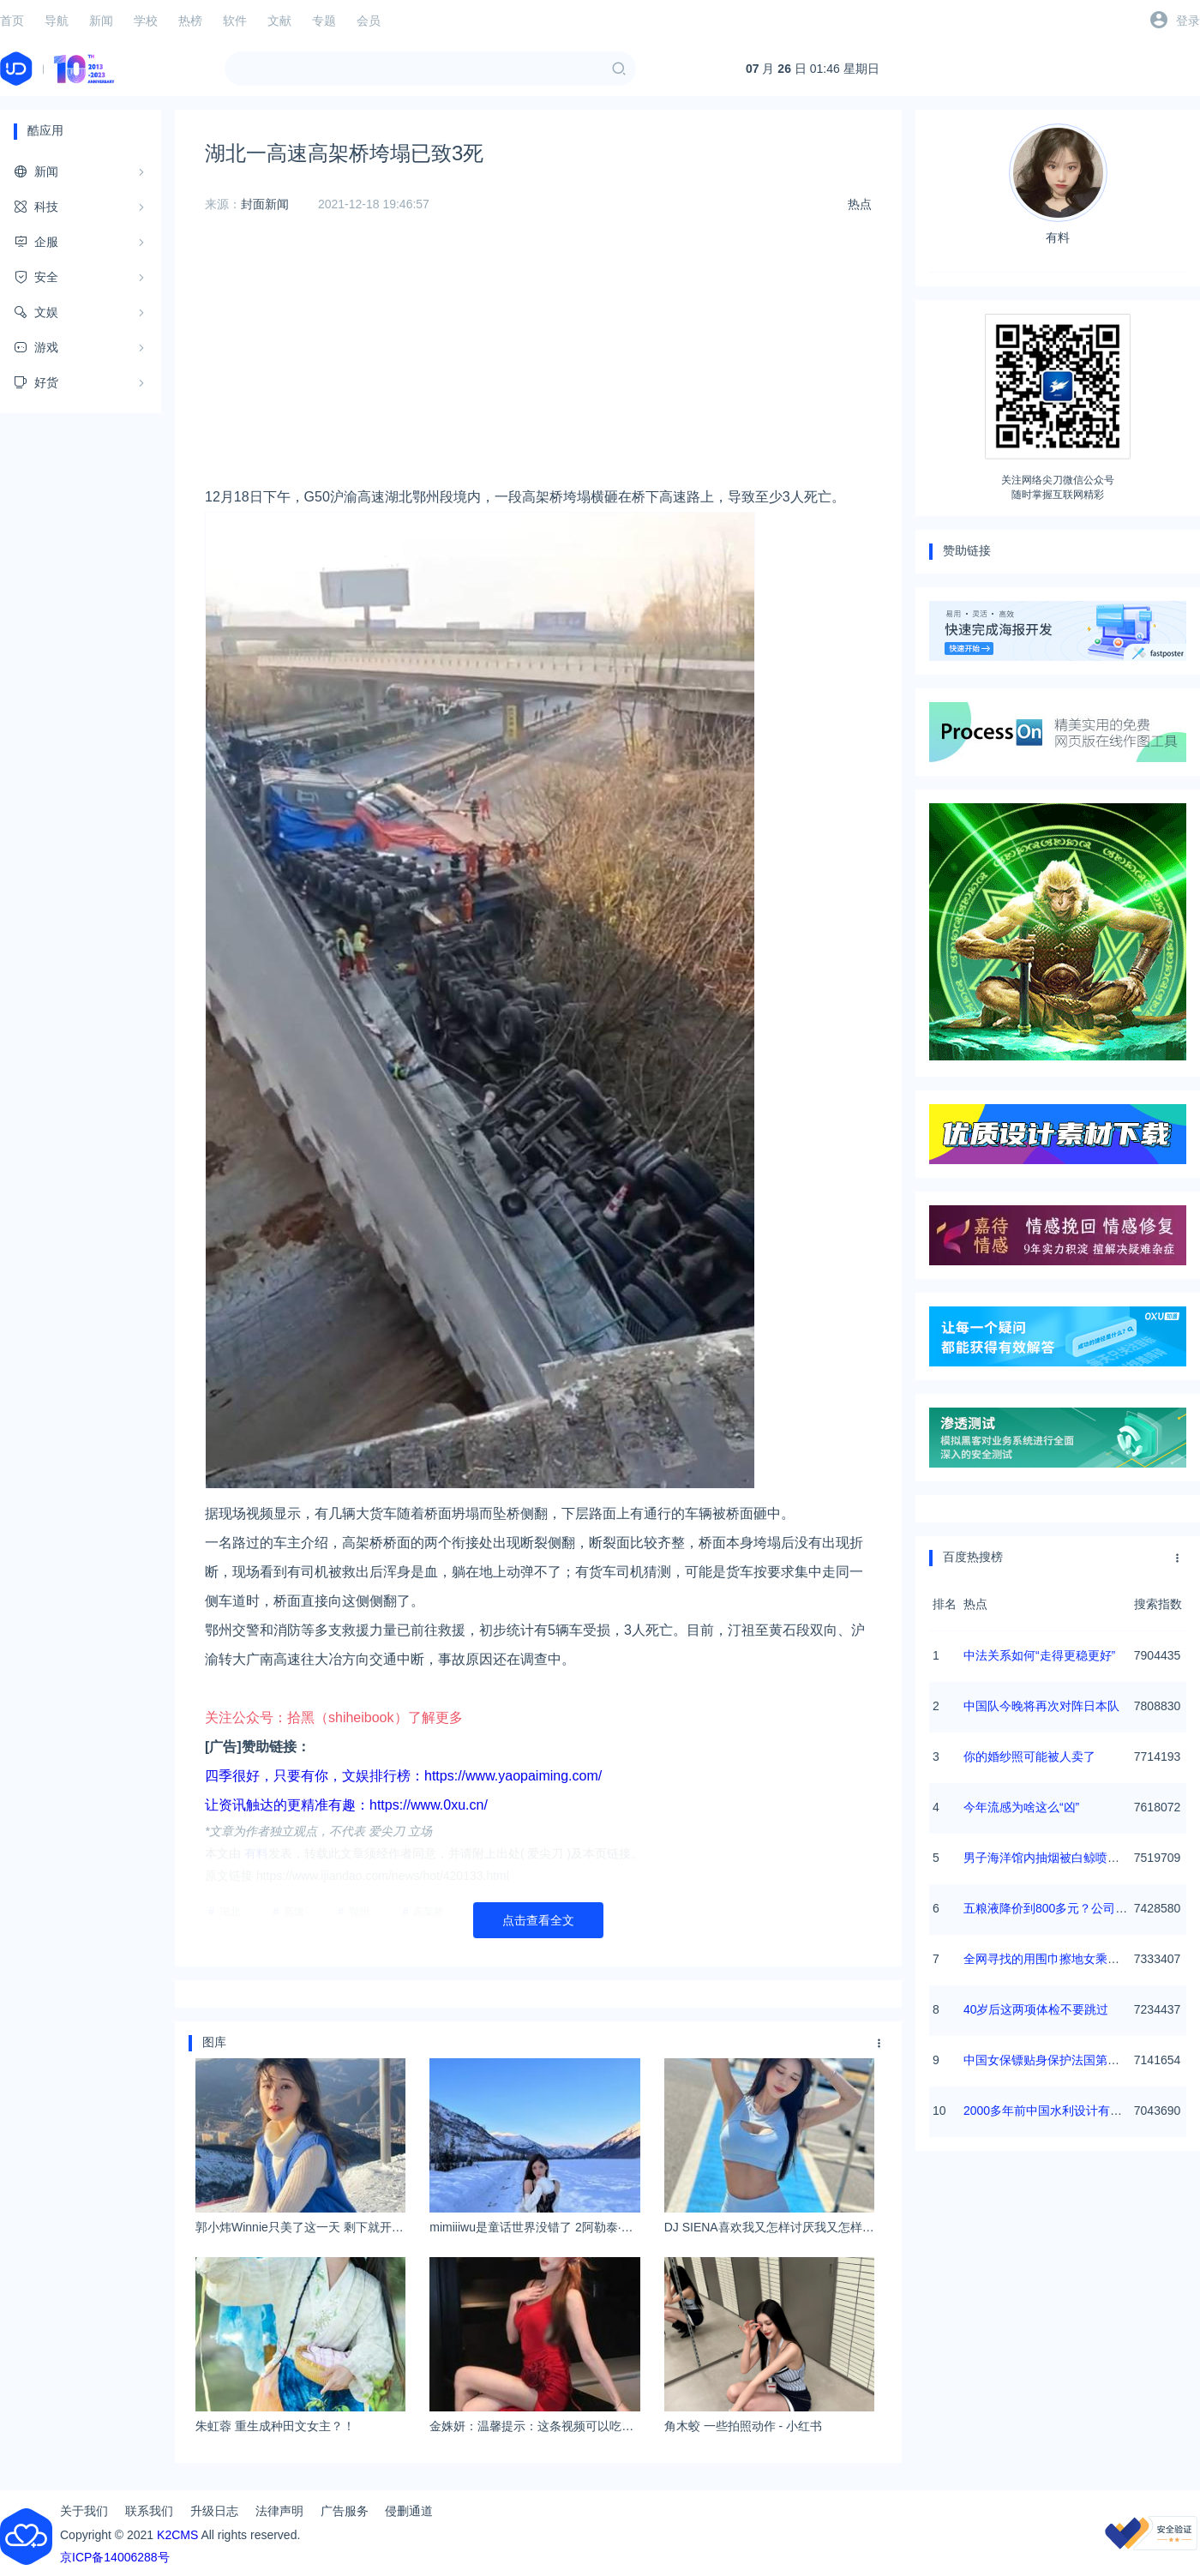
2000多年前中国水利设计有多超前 (1054, 2110)
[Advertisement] (538, 363)
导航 (57, 20)
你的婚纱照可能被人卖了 (1029, 1756)
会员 (369, 20)
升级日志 (214, 2511)
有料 (1058, 183)
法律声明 (279, 2511)
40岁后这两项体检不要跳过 (1036, 2009)
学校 (146, 20)
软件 (235, 20)
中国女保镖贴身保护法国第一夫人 (1053, 2060)
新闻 (101, 20)
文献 (279, 20)
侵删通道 (409, 2511)
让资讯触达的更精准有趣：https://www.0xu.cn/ (346, 1805)
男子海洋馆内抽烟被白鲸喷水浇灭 (1053, 1857)
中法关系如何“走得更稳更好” (1039, 1655)
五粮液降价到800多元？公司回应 (1051, 1908)
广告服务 (345, 2511)
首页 (12, 20)
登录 (1188, 20)
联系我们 (149, 2511)
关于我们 (84, 2511)
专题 (324, 20)
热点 (860, 204)
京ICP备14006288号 (115, 2557)
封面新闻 (265, 204)
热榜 (190, 20)
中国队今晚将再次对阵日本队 (1041, 1706)
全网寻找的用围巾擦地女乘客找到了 (1059, 1959)
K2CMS (177, 2535)
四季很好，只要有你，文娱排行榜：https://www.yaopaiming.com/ (403, 1775)
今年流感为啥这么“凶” (1021, 1807)
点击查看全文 (538, 1920)
